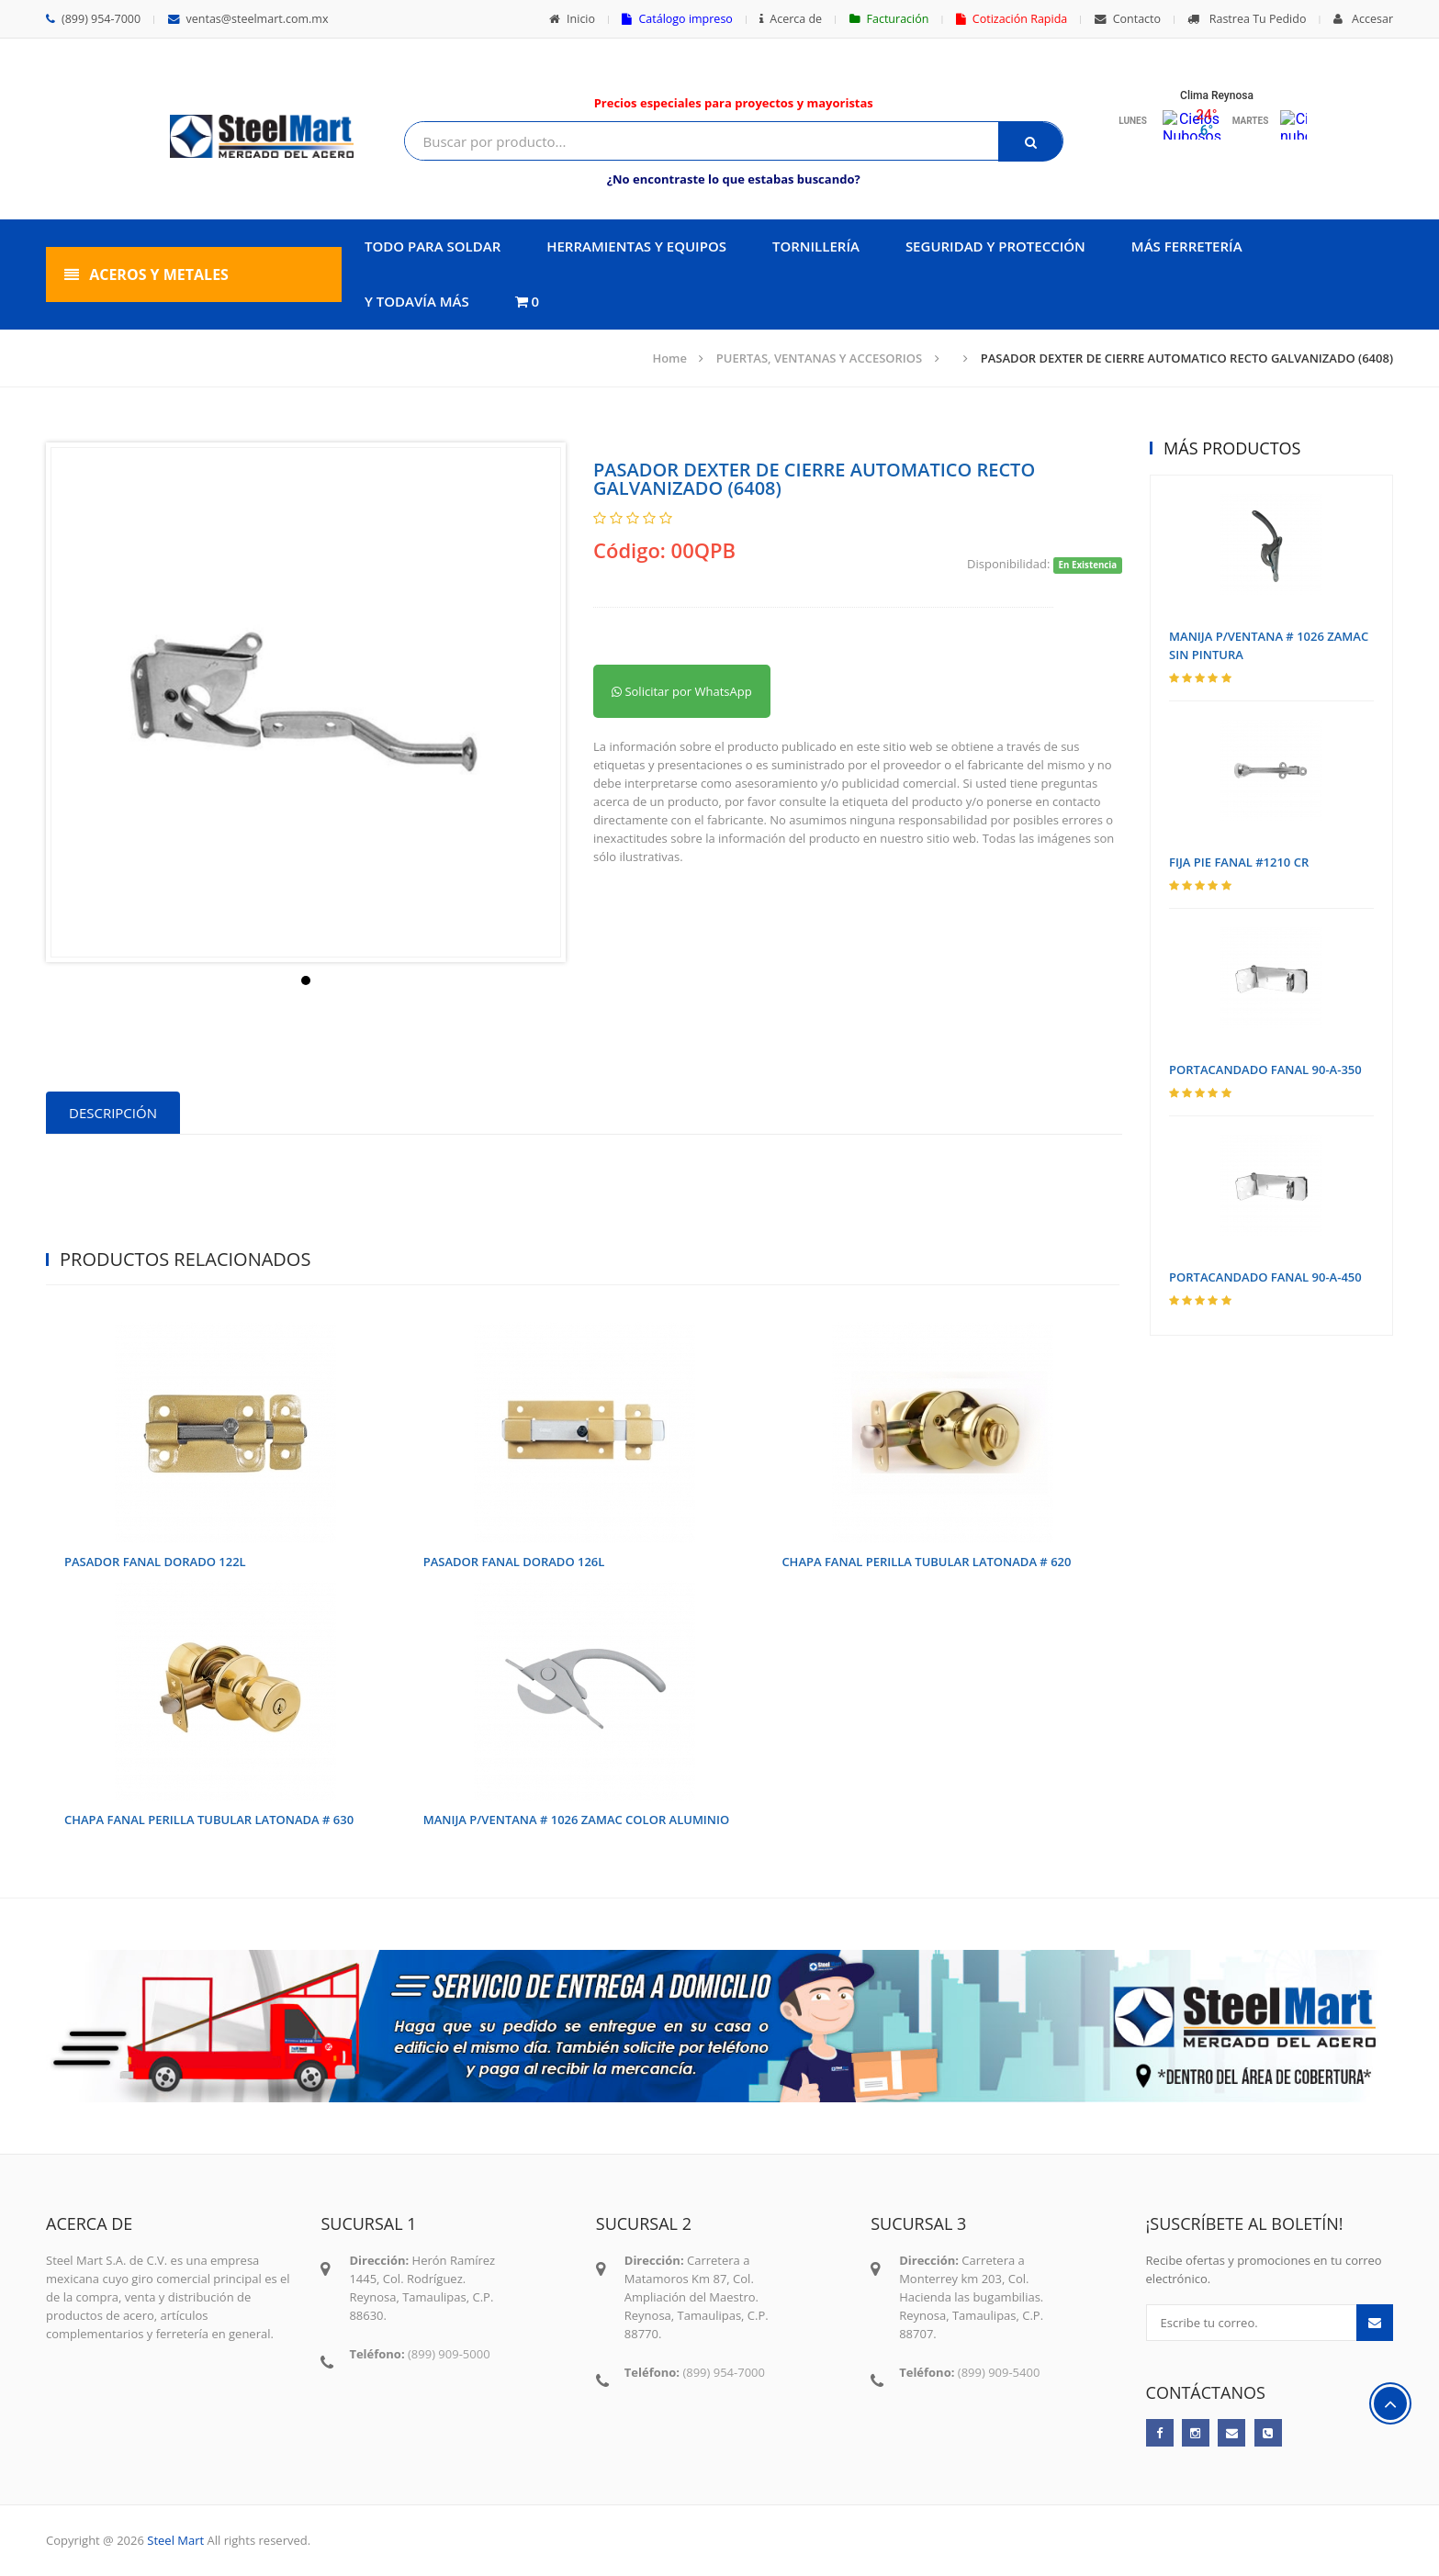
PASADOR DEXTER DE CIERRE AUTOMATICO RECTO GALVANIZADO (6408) (1187, 358)
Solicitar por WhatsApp (682, 691)
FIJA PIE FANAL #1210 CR (1239, 862)
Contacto (1128, 19)
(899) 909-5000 (449, 2354)
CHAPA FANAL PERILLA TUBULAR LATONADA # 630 (209, 1819)
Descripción (113, 1112)
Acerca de (790, 19)
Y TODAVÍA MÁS (417, 301)
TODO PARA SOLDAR (432, 246)
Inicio (572, 19)
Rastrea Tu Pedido (1246, 19)
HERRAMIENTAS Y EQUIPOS (636, 246)
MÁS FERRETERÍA (1186, 246)
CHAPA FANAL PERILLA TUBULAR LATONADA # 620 (926, 1561)
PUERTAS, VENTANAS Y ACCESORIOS (819, 358)
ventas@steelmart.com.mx (248, 19)
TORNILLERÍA (816, 246)
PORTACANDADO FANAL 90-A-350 (1265, 1069)
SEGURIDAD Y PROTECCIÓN (995, 246)
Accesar (1363, 19)
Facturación (889, 19)
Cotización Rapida (1011, 19)
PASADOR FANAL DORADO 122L (155, 1561)
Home (669, 358)
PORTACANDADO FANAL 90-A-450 (1265, 1277)
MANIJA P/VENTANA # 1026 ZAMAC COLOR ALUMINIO (576, 1819)
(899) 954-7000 (93, 19)
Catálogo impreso (677, 19)
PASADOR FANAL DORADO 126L (514, 1561)
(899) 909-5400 (999, 2372)
